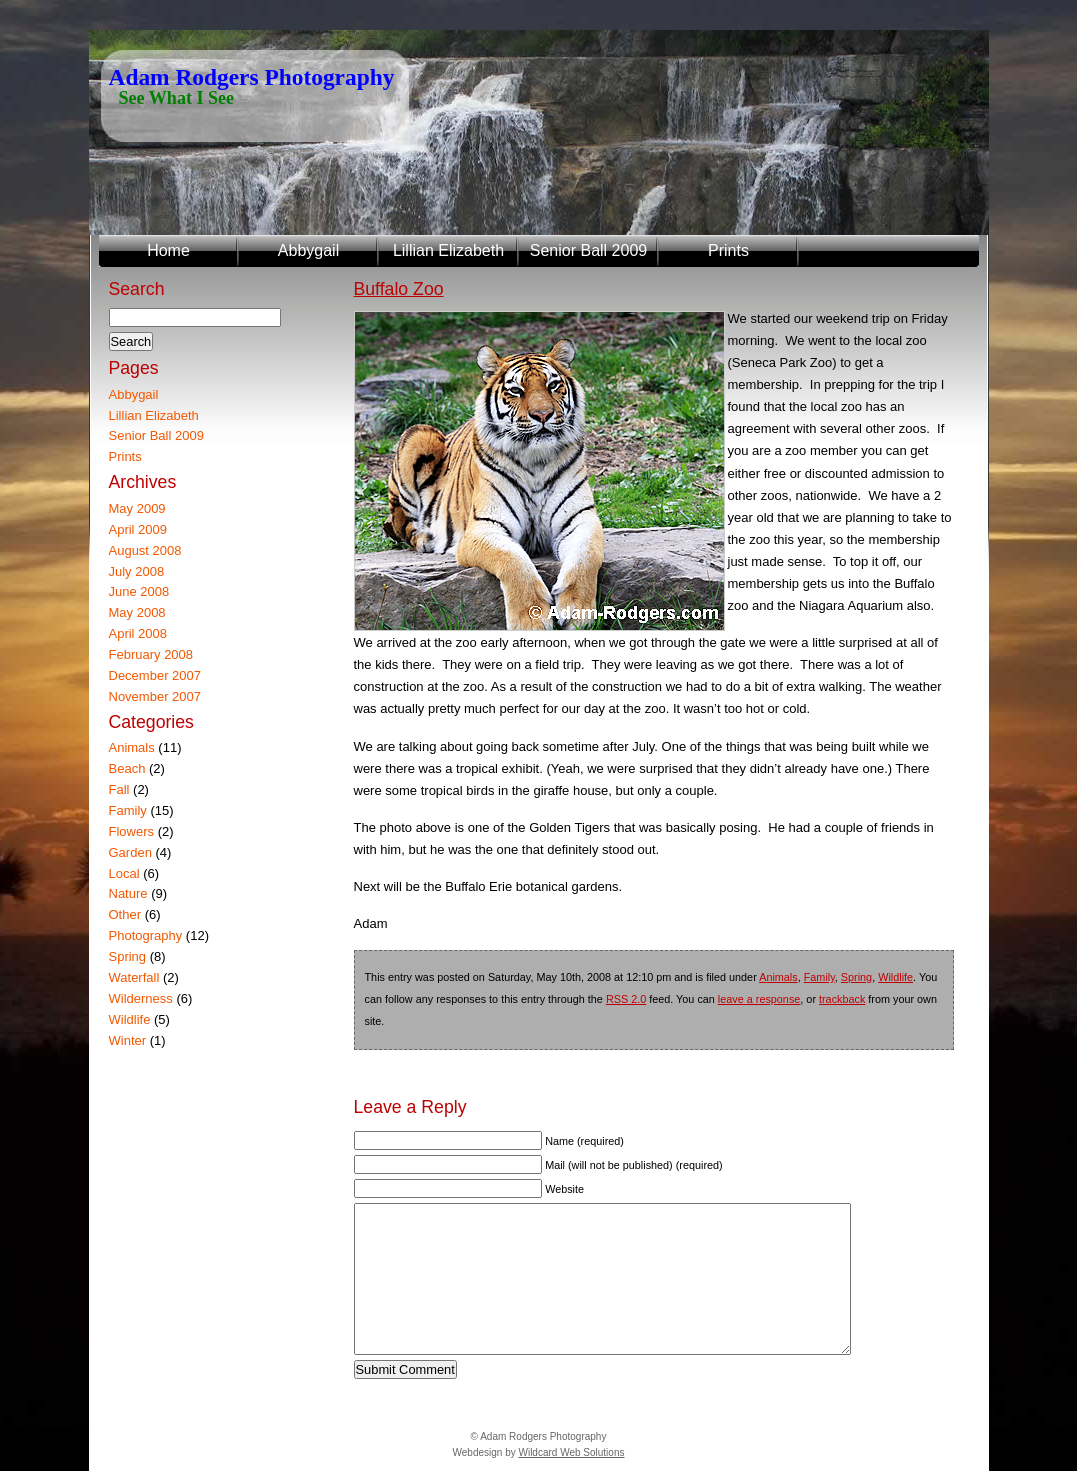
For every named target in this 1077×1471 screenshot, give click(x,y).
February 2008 (151, 654)
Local (124, 873)
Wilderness (141, 998)
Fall (119, 789)
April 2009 (138, 529)
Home (168, 250)
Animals (778, 977)
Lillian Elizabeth (448, 250)
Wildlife (895, 977)
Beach (127, 768)
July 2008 (137, 571)
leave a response (759, 999)
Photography (146, 935)
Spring (856, 977)
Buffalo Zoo (399, 289)
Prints (728, 250)
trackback (842, 999)
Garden (130, 852)
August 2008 (145, 550)
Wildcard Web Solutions (571, 1452)
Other (125, 914)
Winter (128, 1040)
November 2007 (155, 696)
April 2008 (138, 633)
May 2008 (137, 612)
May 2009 (137, 508)
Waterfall (134, 977)
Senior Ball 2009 (588, 250)
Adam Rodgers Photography (252, 77)
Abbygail (308, 250)
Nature (128, 893)
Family (819, 977)
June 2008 (139, 591)
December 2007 (155, 675)
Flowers (132, 831)
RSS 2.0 (626, 999)
